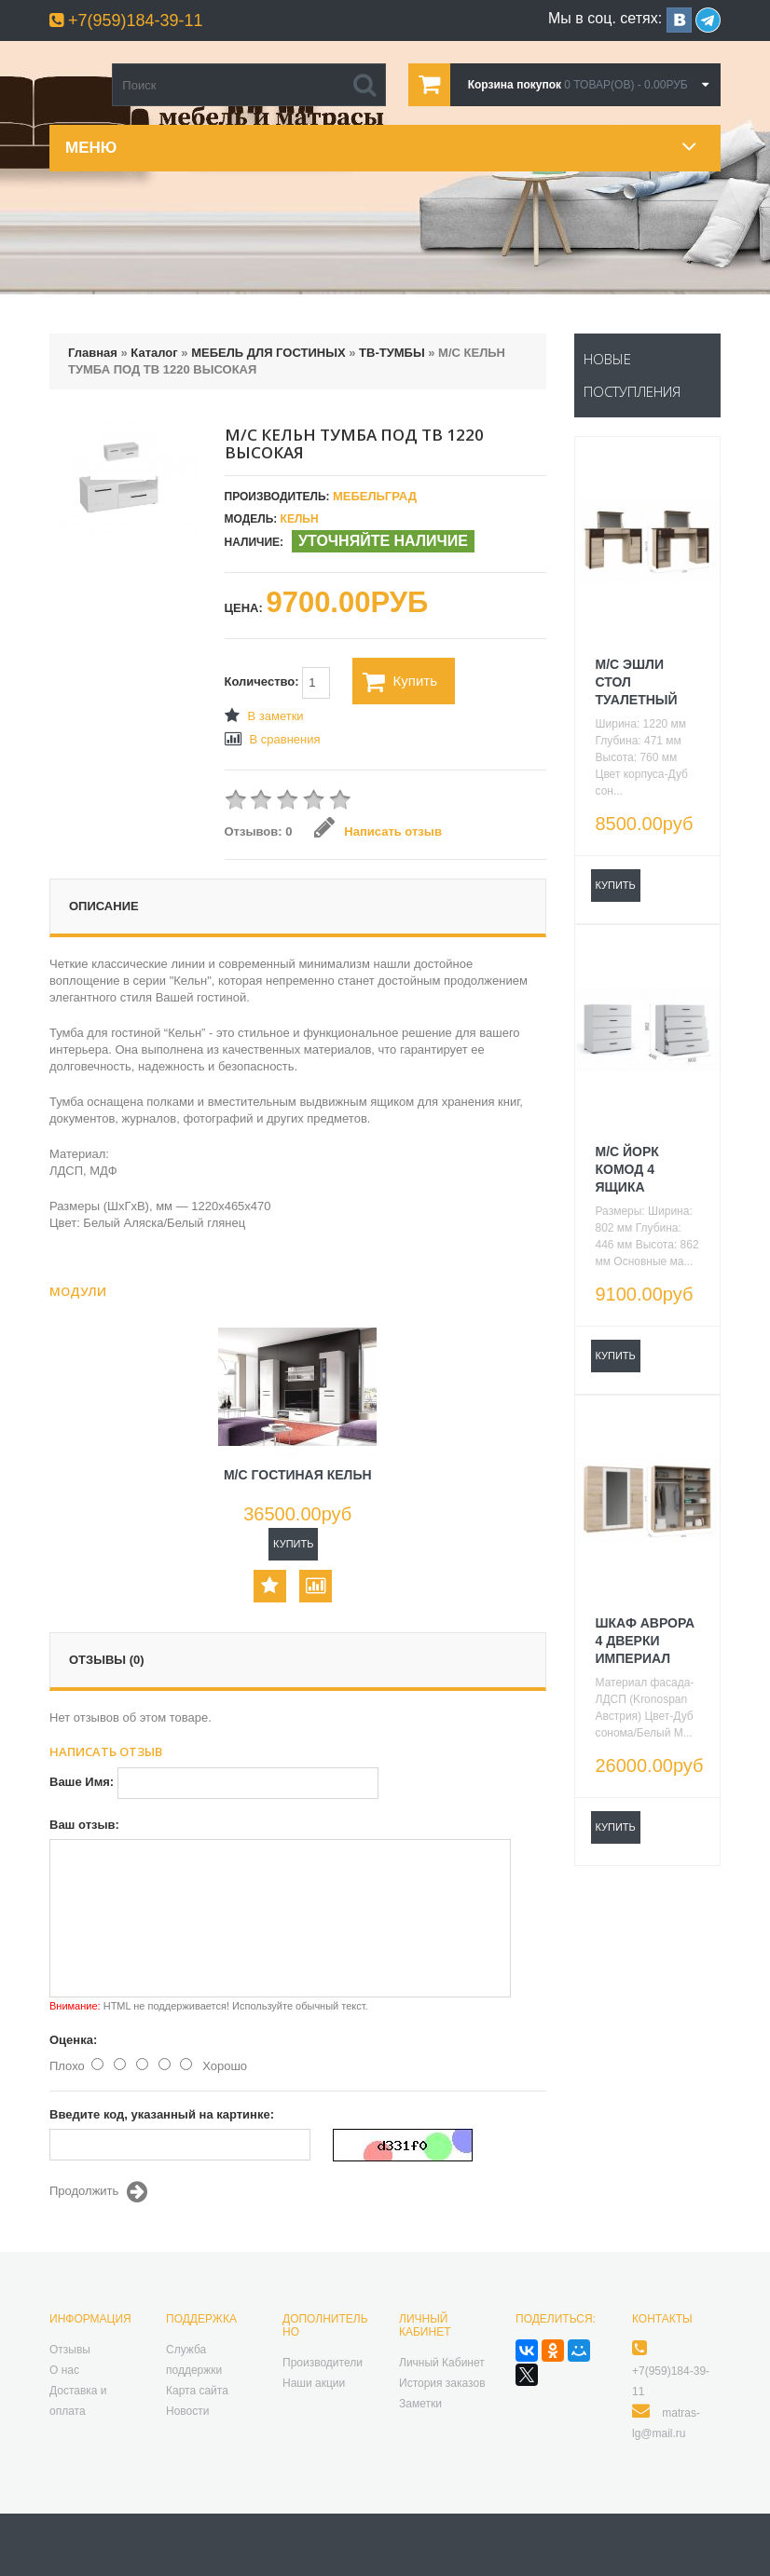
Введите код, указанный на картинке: (161, 2114)
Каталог (154, 353)
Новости (187, 2411)
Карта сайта (197, 2390)
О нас (64, 2370)
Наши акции (313, 2383)
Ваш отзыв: (84, 1825)
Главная (92, 353)
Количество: (278, 683)
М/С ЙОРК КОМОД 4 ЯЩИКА (627, 1169)
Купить (400, 682)
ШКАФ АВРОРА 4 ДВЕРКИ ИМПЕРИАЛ (645, 1640)
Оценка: (73, 2040)
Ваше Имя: (81, 1782)
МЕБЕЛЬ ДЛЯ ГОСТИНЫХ (268, 353)
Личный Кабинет (442, 2362)
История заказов (442, 2383)
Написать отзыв (378, 831)
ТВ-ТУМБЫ (392, 353)
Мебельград (375, 496)
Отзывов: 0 (259, 831)
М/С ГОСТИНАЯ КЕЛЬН (298, 1474)
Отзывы (69, 2349)
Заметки (420, 2403)
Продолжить (98, 2192)
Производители (322, 2362)
